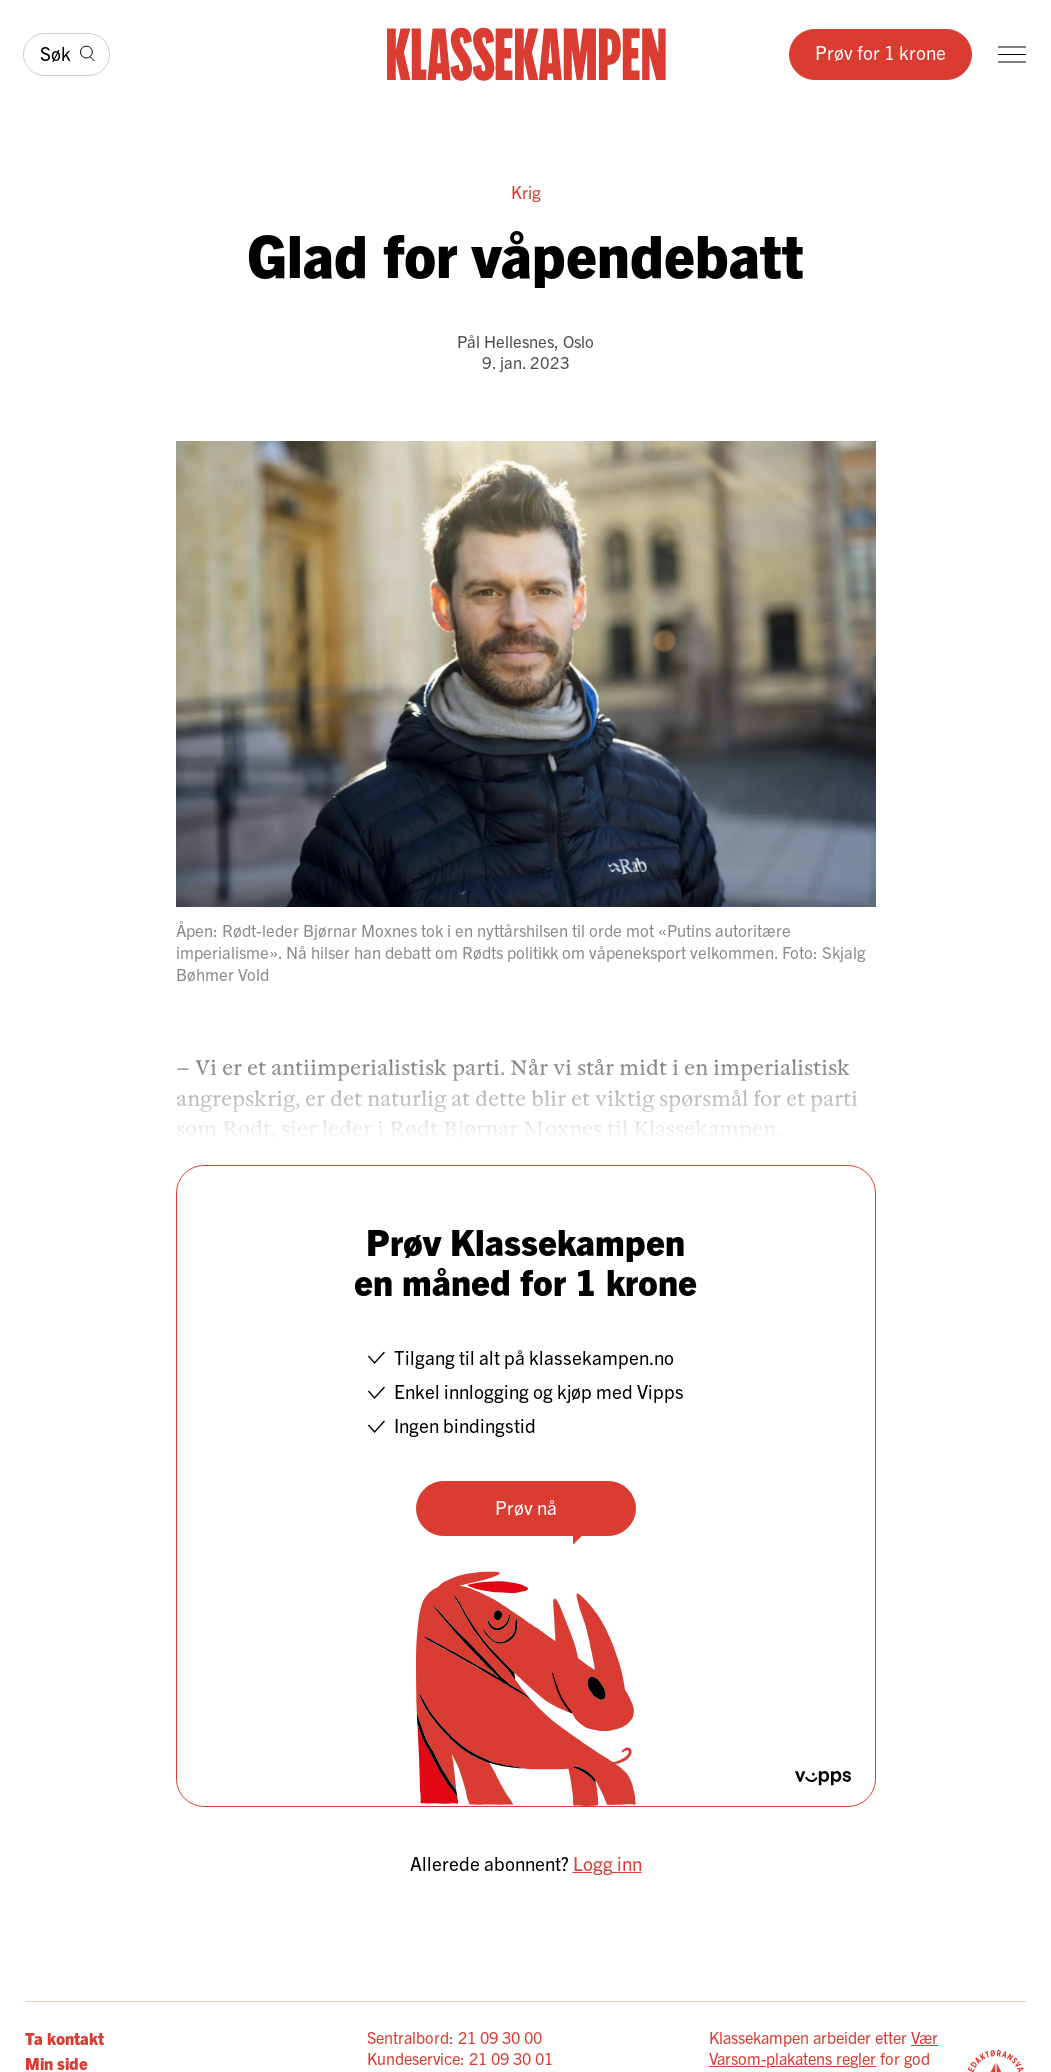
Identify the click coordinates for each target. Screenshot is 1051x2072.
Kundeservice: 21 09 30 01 (460, 2058)
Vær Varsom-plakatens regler (823, 2047)
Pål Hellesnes (505, 340)
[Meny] (1012, 54)
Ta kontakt (64, 2037)
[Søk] (66, 55)
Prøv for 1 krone (880, 52)
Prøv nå (526, 1507)
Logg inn (607, 1863)
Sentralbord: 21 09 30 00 (454, 2037)
